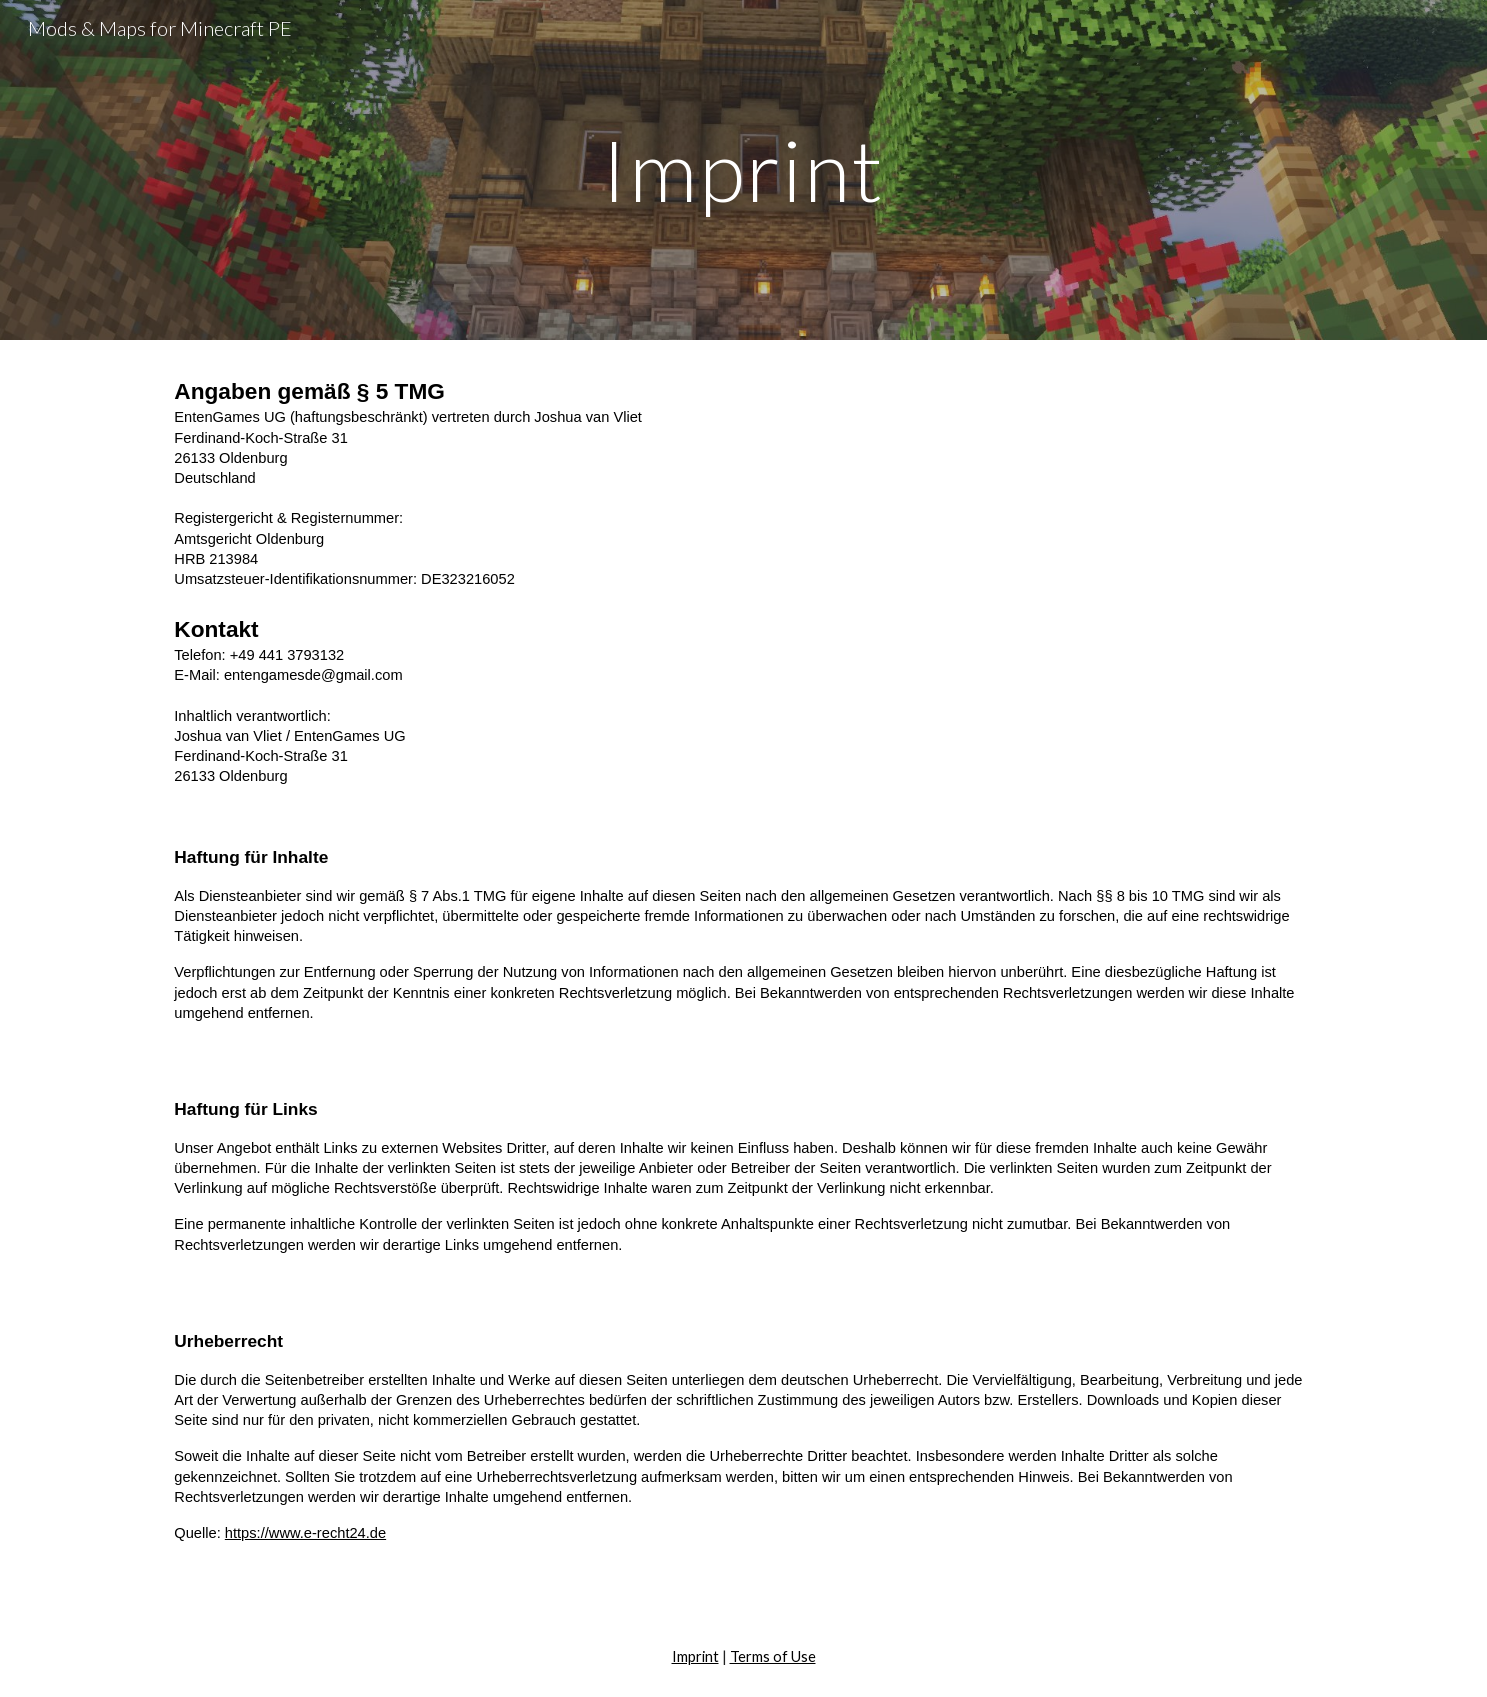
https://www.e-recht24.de (305, 1533)
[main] (744, 169)
